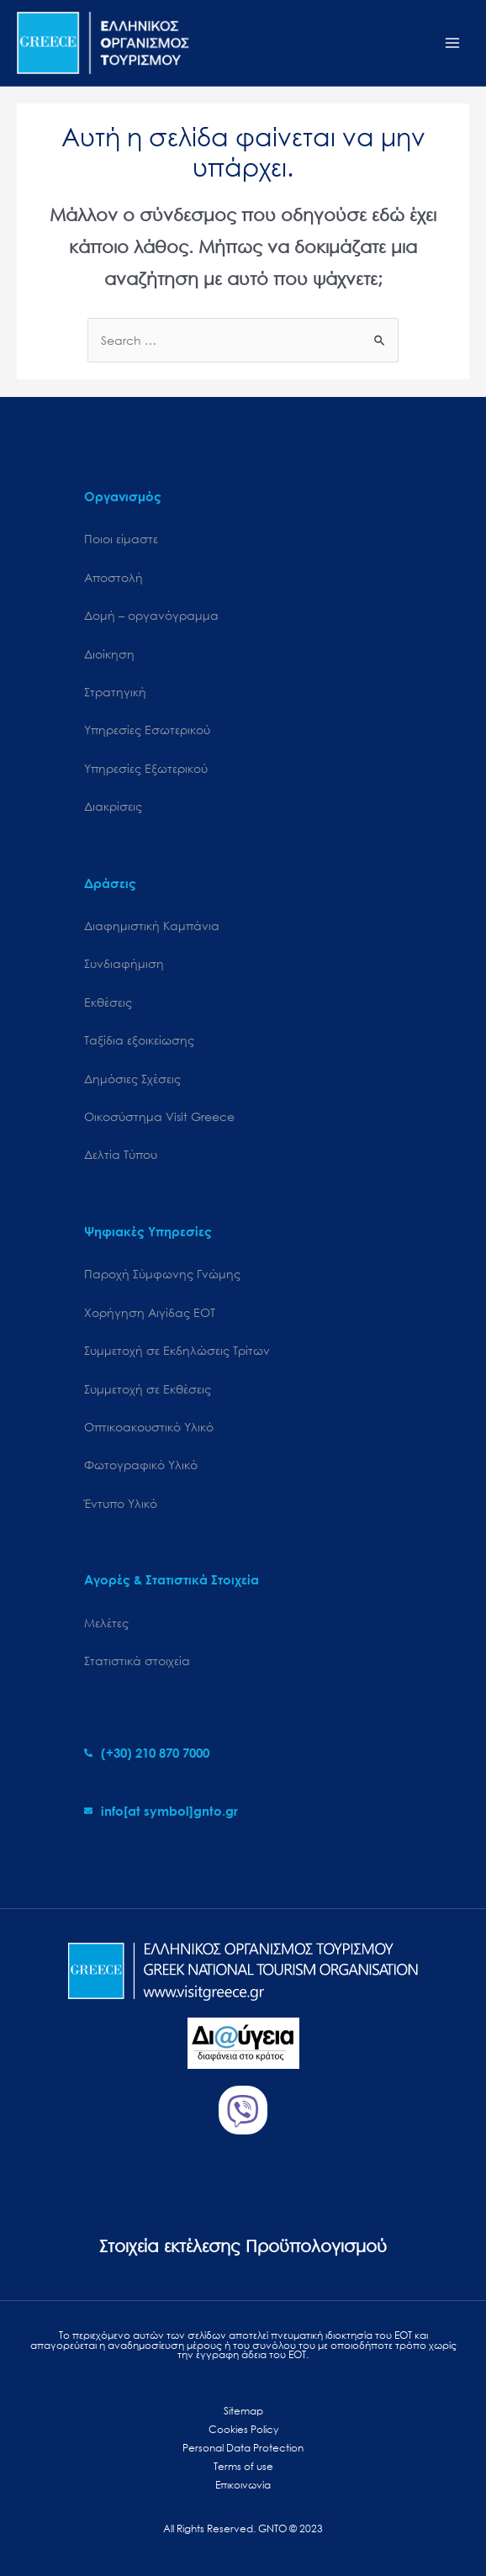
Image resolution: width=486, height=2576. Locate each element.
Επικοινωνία (243, 2485)
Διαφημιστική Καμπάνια (151, 926)
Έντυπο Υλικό (120, 1503)
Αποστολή (113, 577)
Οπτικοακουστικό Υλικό (149, 1427)
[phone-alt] (146, 1753)
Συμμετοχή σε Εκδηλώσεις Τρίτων (177, 1350)
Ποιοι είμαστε (121, 539)
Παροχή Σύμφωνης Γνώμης (162, 1274)
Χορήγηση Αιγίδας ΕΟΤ (149, 1312)
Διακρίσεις (113, 806)
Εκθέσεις (108, 1002)
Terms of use (243, 2466)
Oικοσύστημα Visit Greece (159, 1116)
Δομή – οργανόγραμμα (151, 615)
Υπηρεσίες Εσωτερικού (147, 730)
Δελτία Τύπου (120, 1154)
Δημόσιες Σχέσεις (132, 1079)
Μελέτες (106, 1623)
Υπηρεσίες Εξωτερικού (146, 768)
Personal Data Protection (243, 2448)
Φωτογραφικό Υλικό (141, 1465)
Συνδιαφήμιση (124, 963)
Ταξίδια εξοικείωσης (139, 1040)
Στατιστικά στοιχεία (137, 1661)
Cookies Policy (243, 2429)
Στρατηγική (115, 692)
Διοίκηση (109, 654)
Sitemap (243, 2411)
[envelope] (161, 1811)
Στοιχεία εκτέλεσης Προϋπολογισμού (243, 2246)
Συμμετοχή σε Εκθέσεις (147, 1389)
